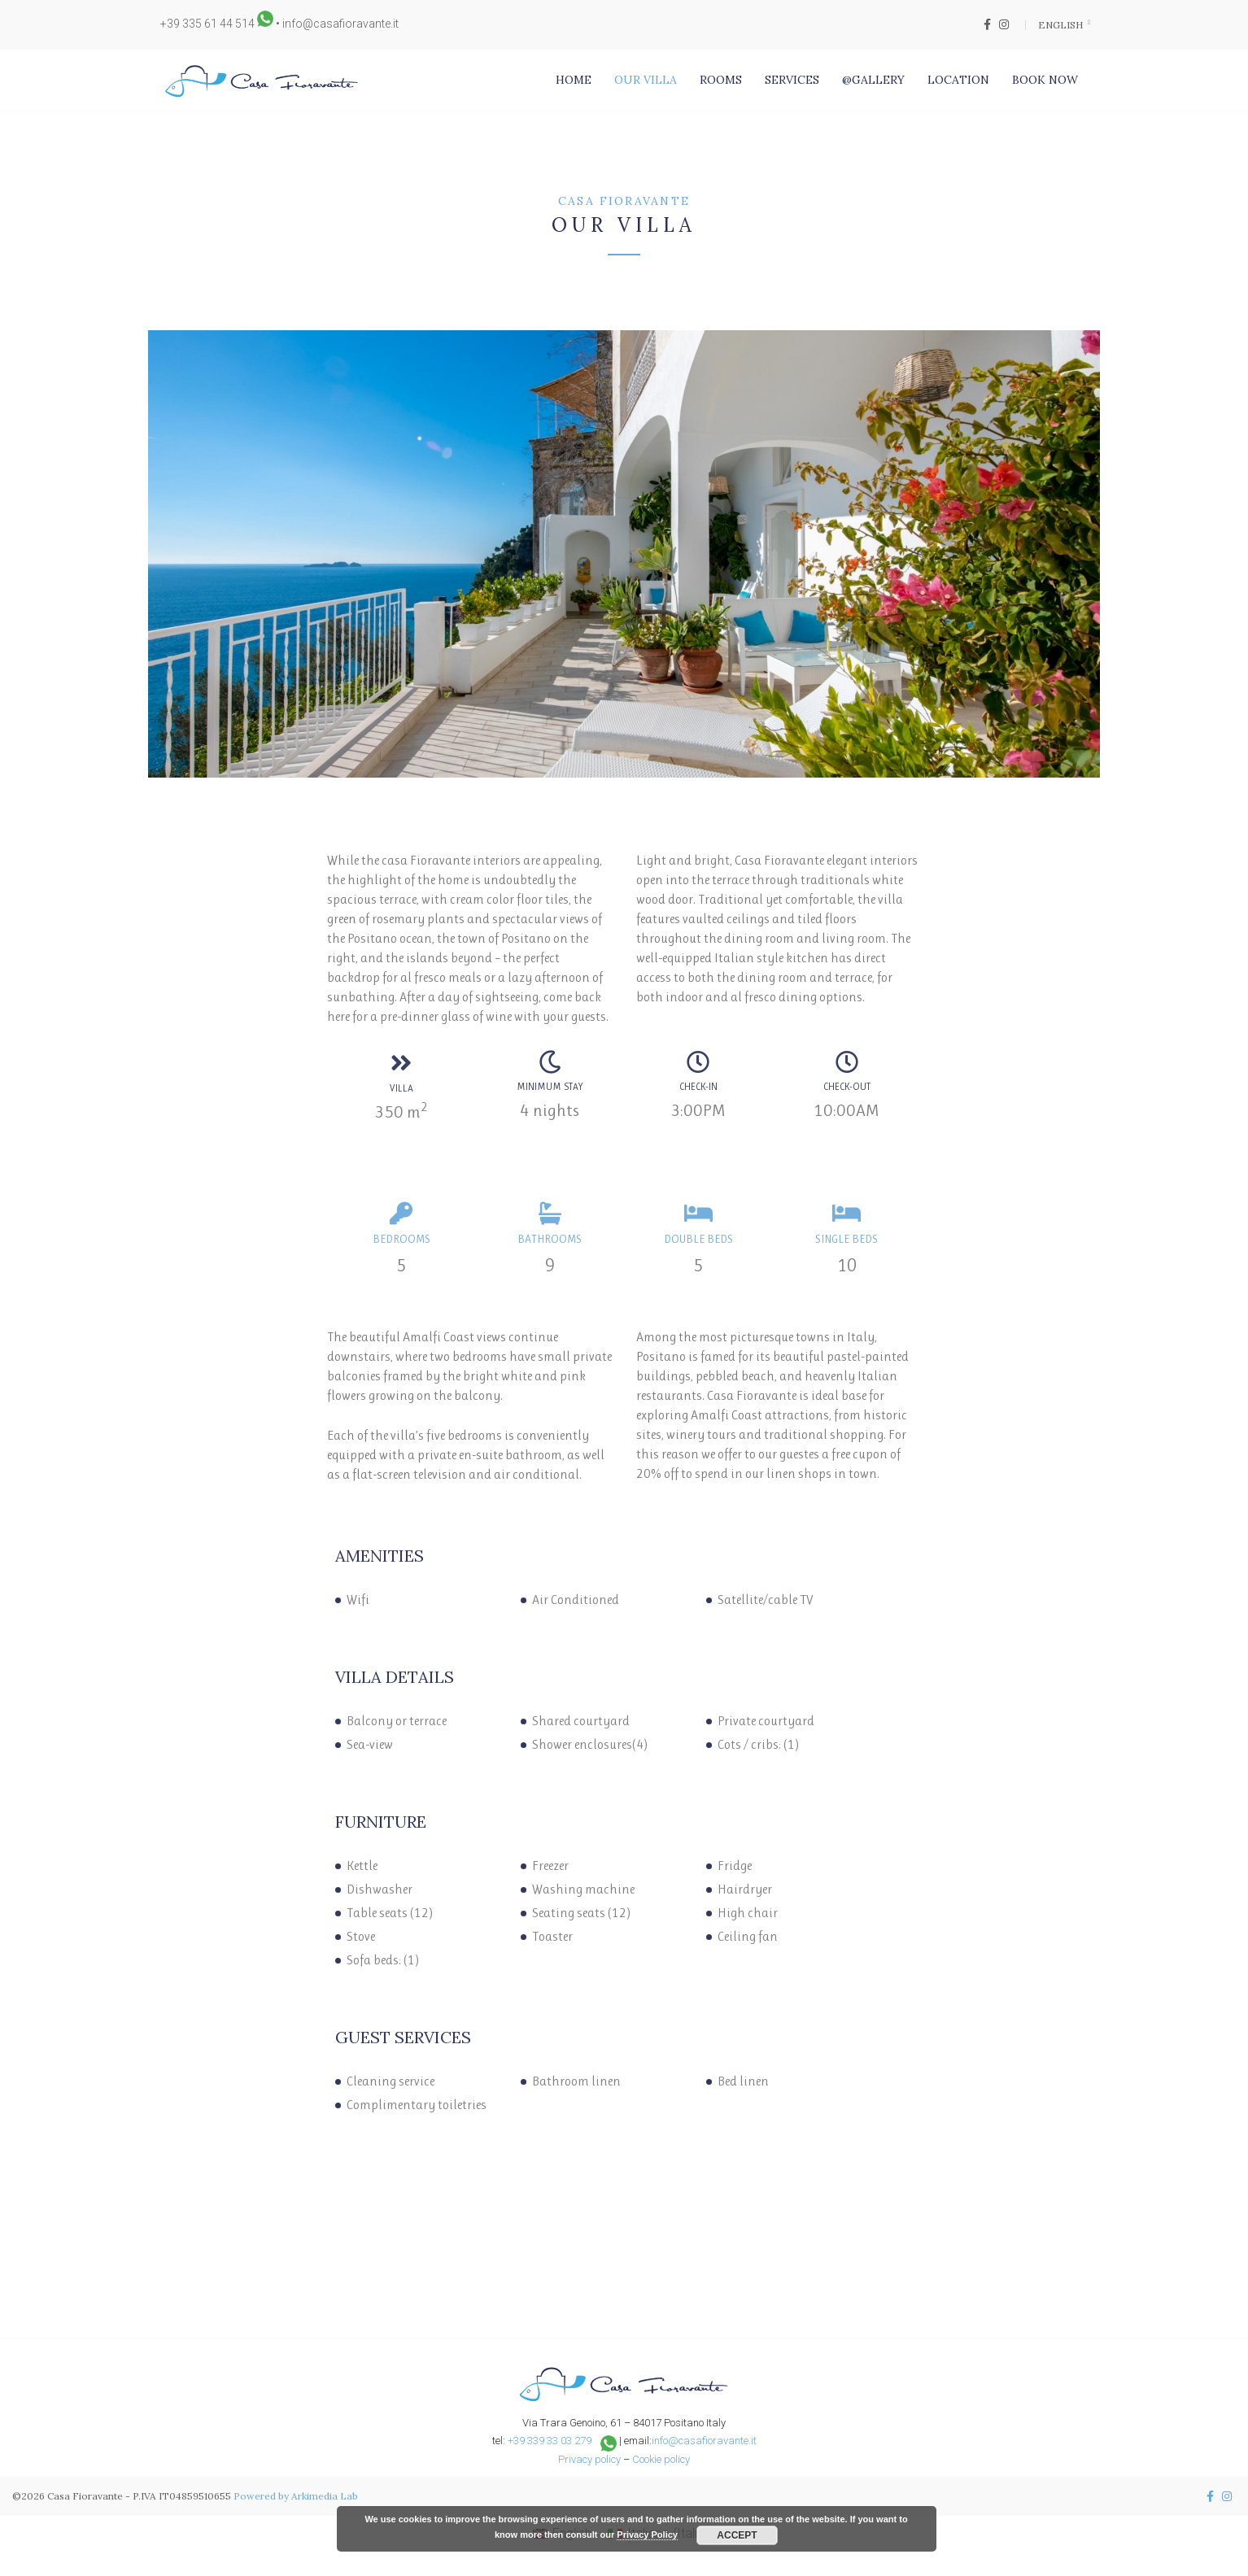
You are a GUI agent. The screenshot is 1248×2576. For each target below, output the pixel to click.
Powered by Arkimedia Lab (295, 2496)
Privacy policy (589, 2459)
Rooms (721, 79)
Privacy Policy (647, 2534)
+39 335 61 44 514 (207, 23)
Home (573, 79)
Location (958, 79)
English (1061, 25)
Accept (737, 2535)
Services (792, 79)
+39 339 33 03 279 (549, 2440)
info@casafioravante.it (340, 23)
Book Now (1045, 79)
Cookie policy (661, 2459)
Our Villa (645, 79)
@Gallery (873, 79)
